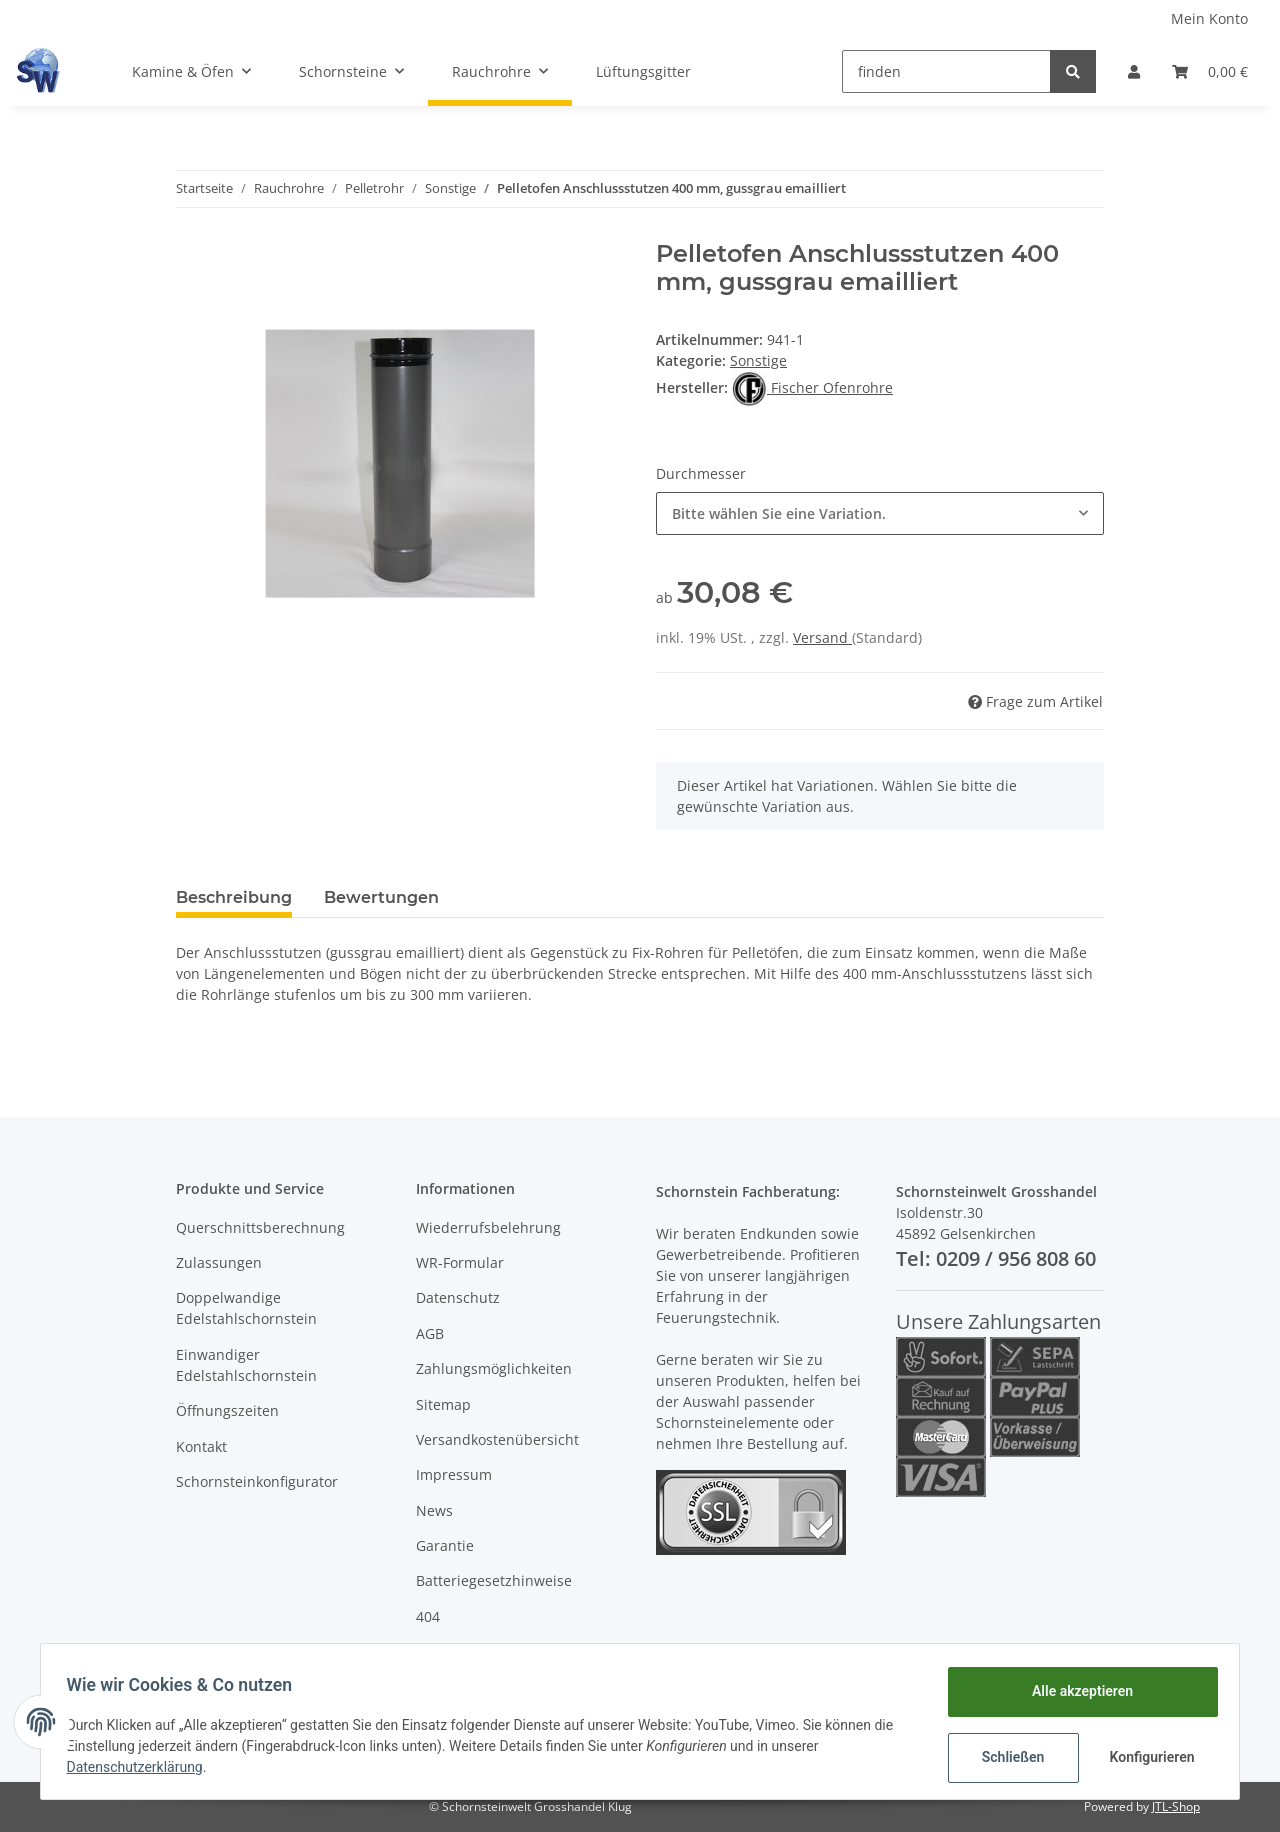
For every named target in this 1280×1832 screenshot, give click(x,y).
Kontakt (201, 1446)
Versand (822, 637)
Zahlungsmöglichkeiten (494, 1368)
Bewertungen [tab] (381, 897)
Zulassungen (219, 1262)
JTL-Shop (1176, 1806)
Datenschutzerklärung (141, 1767)
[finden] (946, 71)
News (434, 1510)
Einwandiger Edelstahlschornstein (246, 1365)
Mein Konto (1209, 18)
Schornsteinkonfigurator (257, 1481)
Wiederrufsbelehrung (488, 1227)
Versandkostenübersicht (497, 1439)
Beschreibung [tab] (234, 897)
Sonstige (758, 360)
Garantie (445, 1545)
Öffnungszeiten (227, 1410)
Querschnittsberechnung (260, 1227)
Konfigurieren (1147, 1757)
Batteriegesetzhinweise (494, 1580)
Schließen (1006, 1757)
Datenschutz (458, 1297)
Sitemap (443, 1404)
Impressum (454, 1474)
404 (428, 1616)
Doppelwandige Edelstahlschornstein (246, 1308)
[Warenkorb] (1210, 71)
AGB (430, 1333)
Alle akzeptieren (1075, 1691)
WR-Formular (460, 1262)
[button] (1134, 71)
